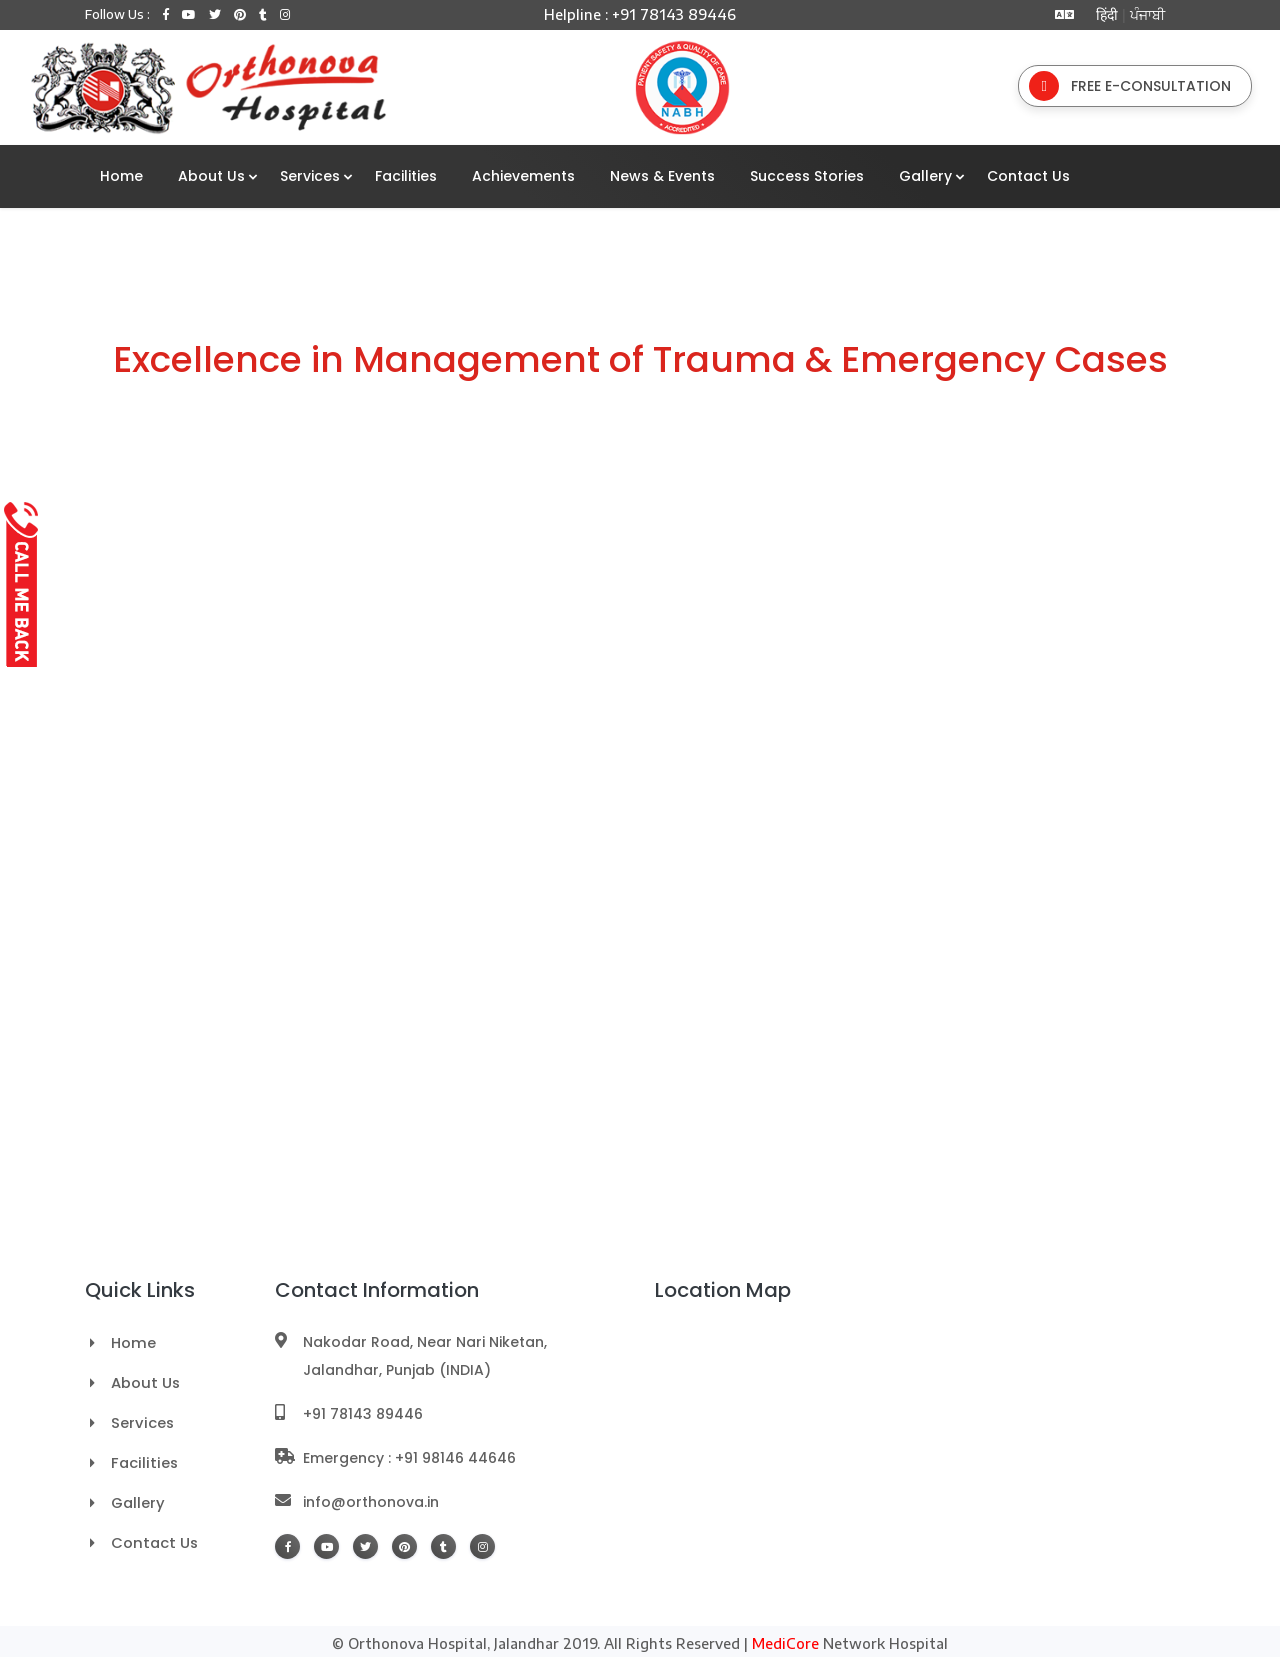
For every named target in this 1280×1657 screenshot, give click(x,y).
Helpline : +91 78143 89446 (640, 14)
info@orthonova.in (371, 1497)
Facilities (406, 174)
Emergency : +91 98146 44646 (409, 1453)
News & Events (662, 174)
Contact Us (1028, 174)
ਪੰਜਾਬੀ (1147, 14)
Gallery (925, 174)
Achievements (523, 174)
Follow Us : (117, 14)
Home (121, 174)
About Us (211, 174)
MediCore (785, 1638)
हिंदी (1103, 14)
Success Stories (807, 174)
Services (310, 174)
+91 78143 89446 (363, 1409)
